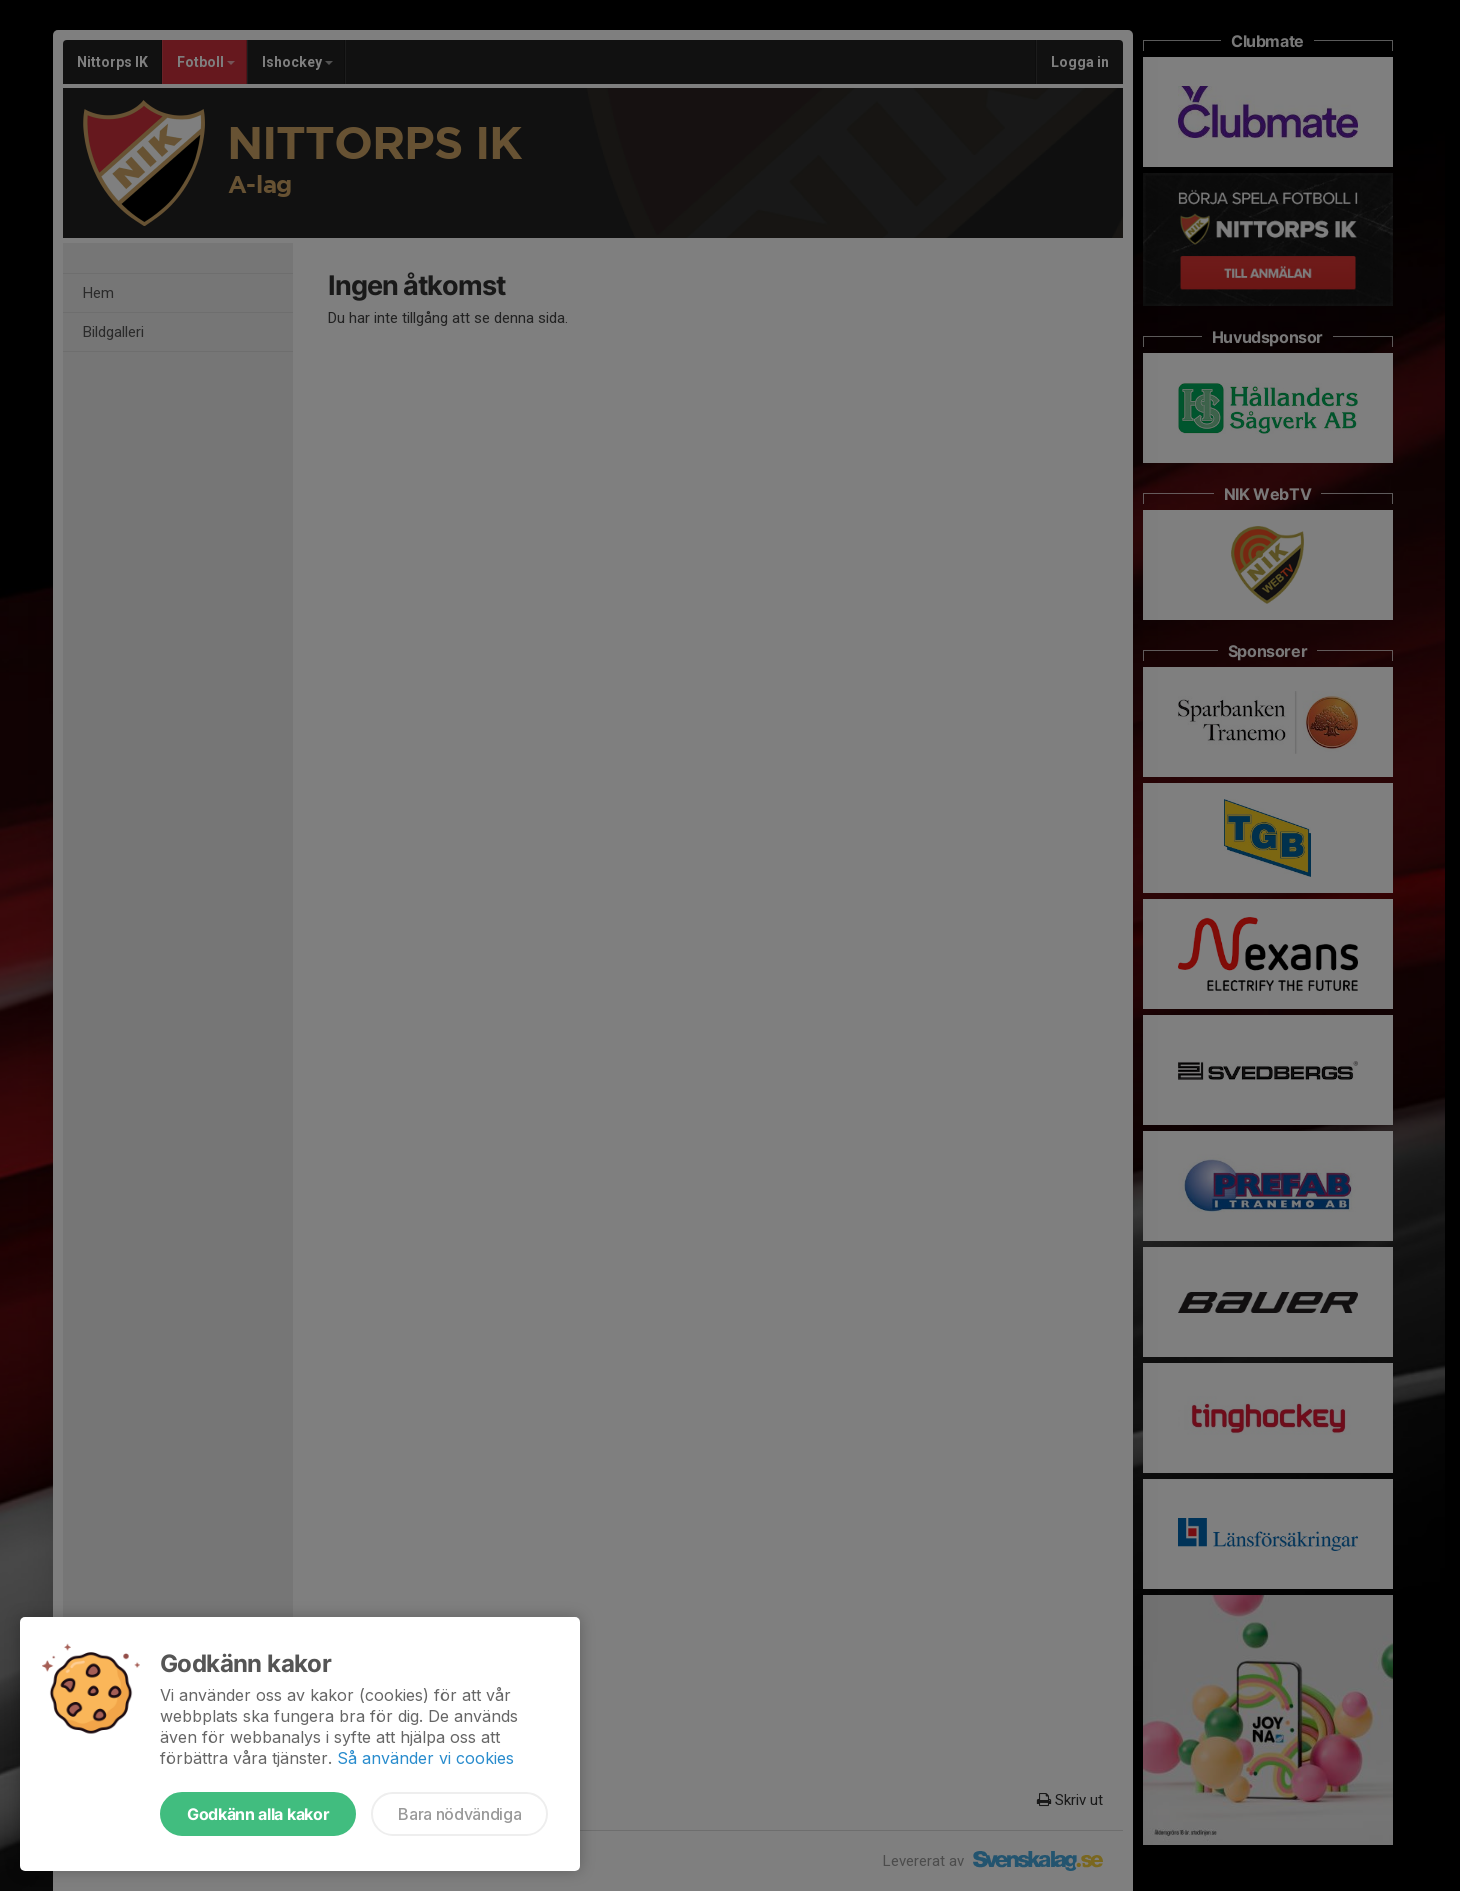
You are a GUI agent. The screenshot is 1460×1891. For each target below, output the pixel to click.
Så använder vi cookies (425, 1758)
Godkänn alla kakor (258, 1814)
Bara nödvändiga (459, 1814)
